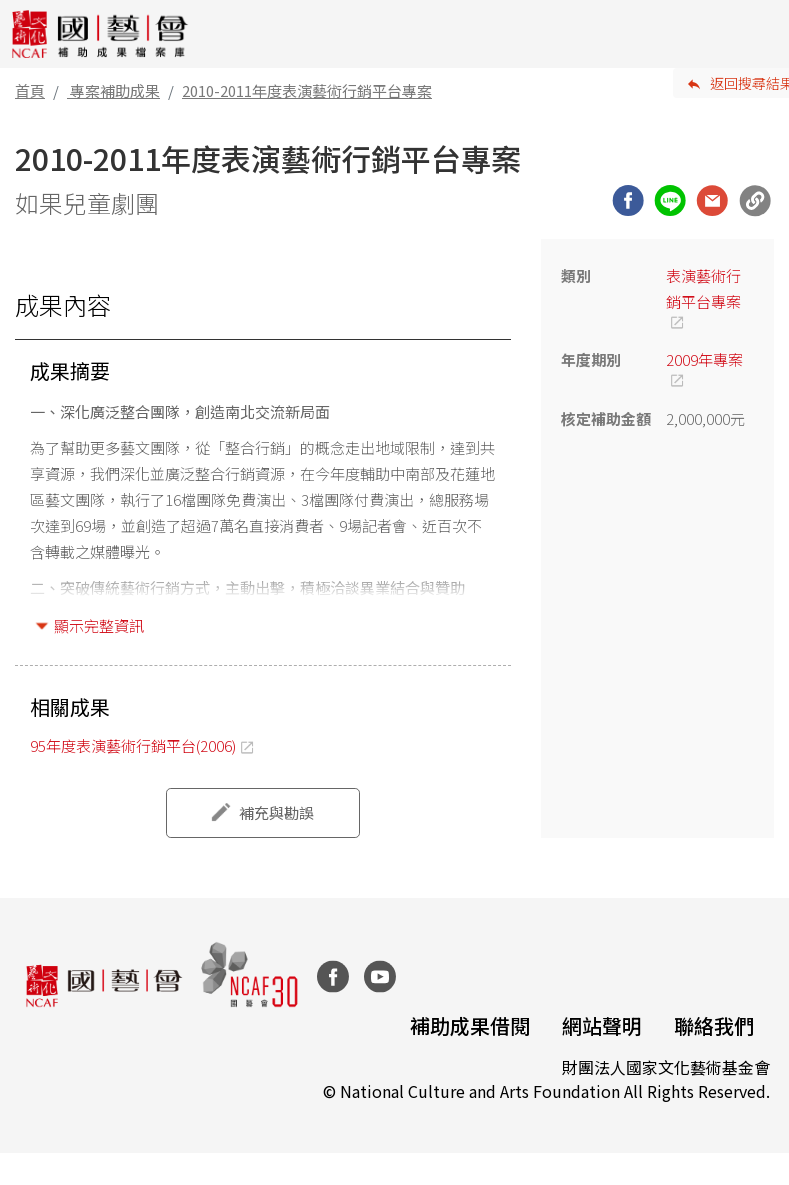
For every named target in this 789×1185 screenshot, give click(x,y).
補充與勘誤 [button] (276, 812)
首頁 (30, 90)
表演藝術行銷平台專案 (703, 288)
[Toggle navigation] (759, 34)
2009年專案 (704, 359)
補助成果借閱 (470, 1025)
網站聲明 (602, 1025)
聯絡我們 (714, 1025)
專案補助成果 (115, 90)
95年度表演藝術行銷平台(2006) (133, 745)
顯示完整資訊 (99, 625)
